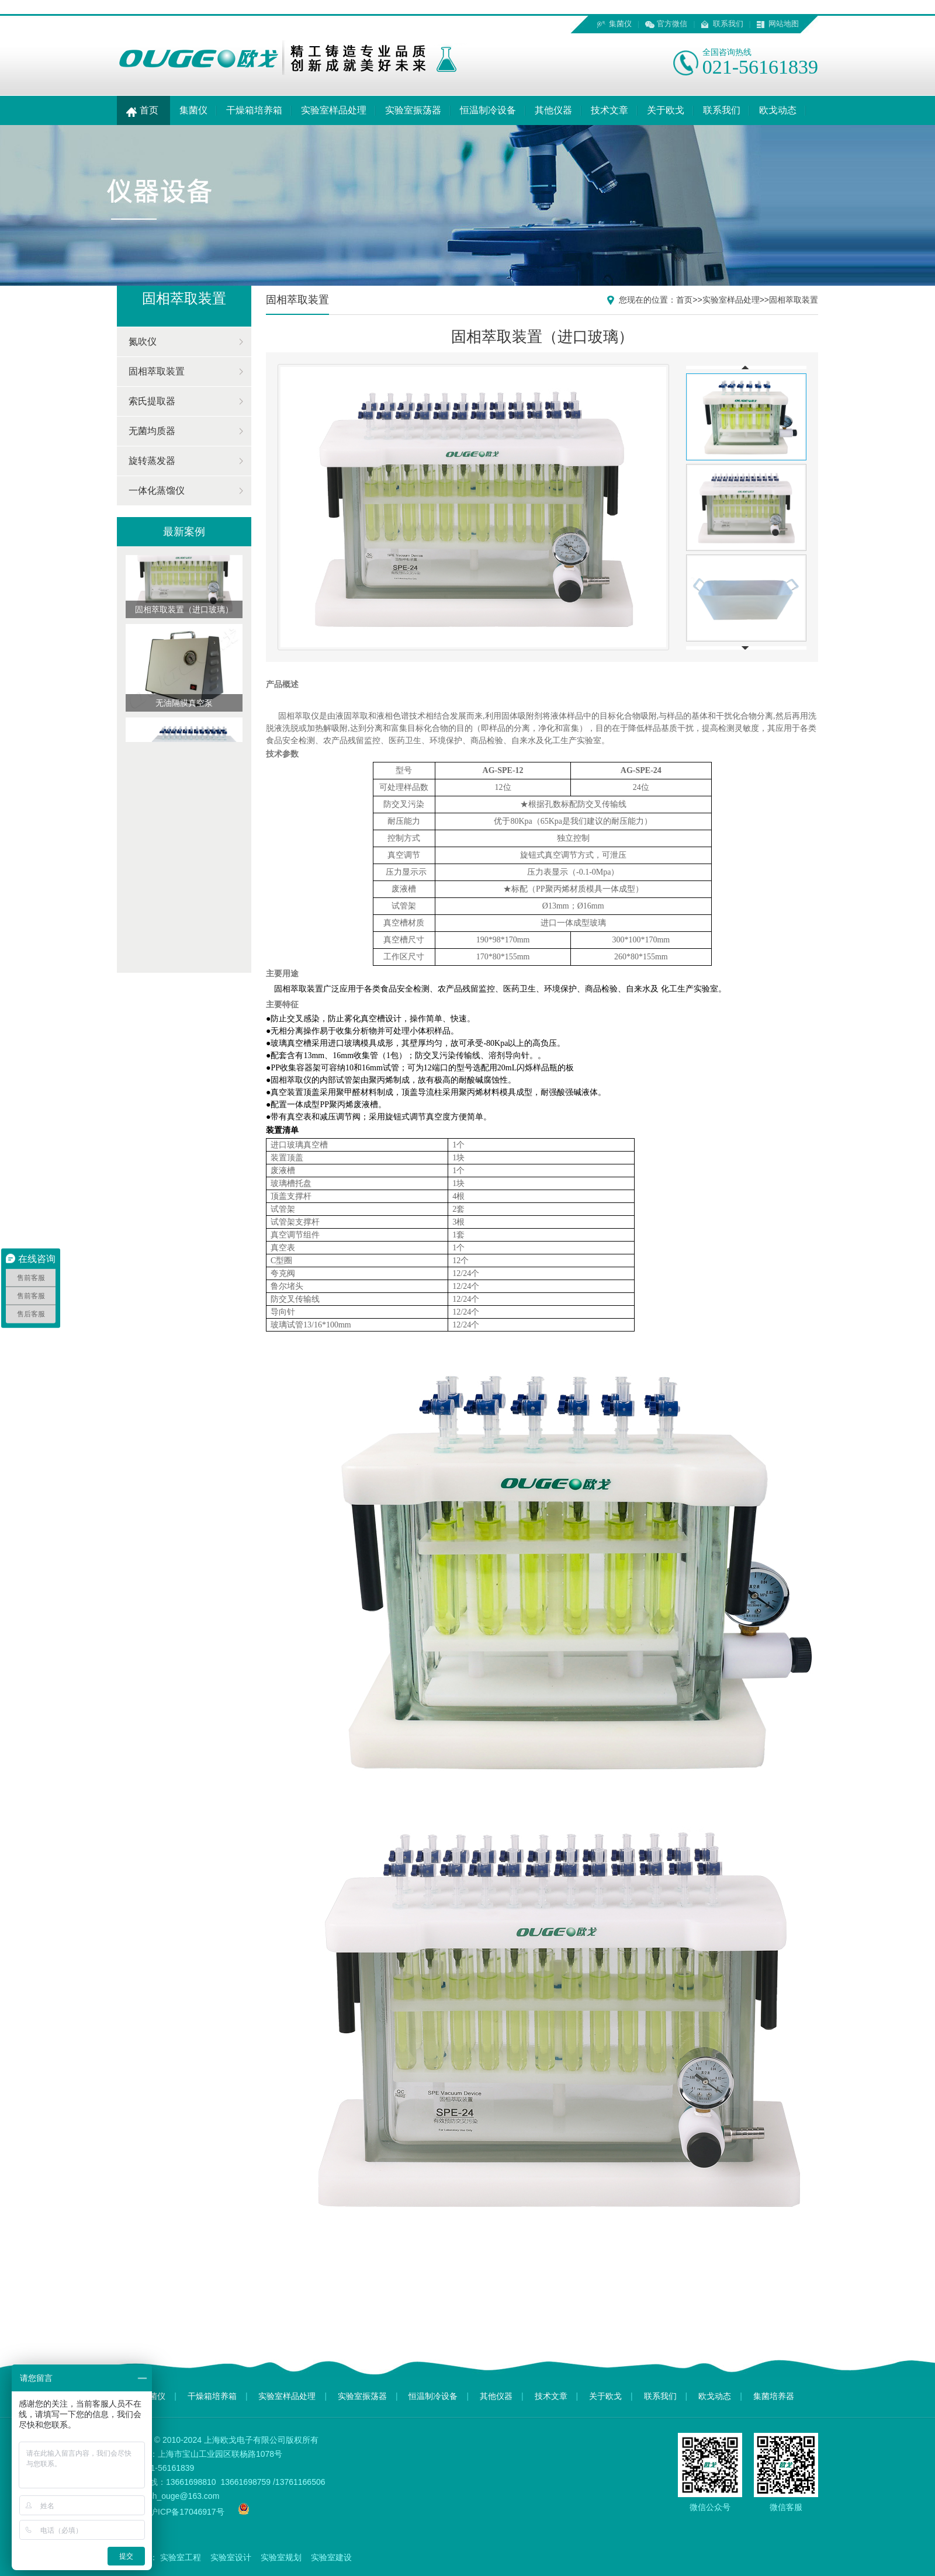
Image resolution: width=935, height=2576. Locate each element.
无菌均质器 (152, 431)
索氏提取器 (152, 401)
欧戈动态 (778, 110)
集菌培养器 (773, 2396)
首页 (143, 110)
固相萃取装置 (157, 371)
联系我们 (728, 23)
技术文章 (609, 110)
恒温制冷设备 (488, 110)
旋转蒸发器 (152, 461)
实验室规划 (281, 2557)
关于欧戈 (665, 110)
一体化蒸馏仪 (157, 490)
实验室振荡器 (413, 110)
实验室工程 (180, 2557)
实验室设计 (230, 2557)
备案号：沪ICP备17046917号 (170, 2511)
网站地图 (783, 23)
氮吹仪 (143, 341)
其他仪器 (553, 110)
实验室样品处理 (333, 110)
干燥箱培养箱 (254, 110)
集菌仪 (620, 23)
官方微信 (672, 23)
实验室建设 (331, 2557)
